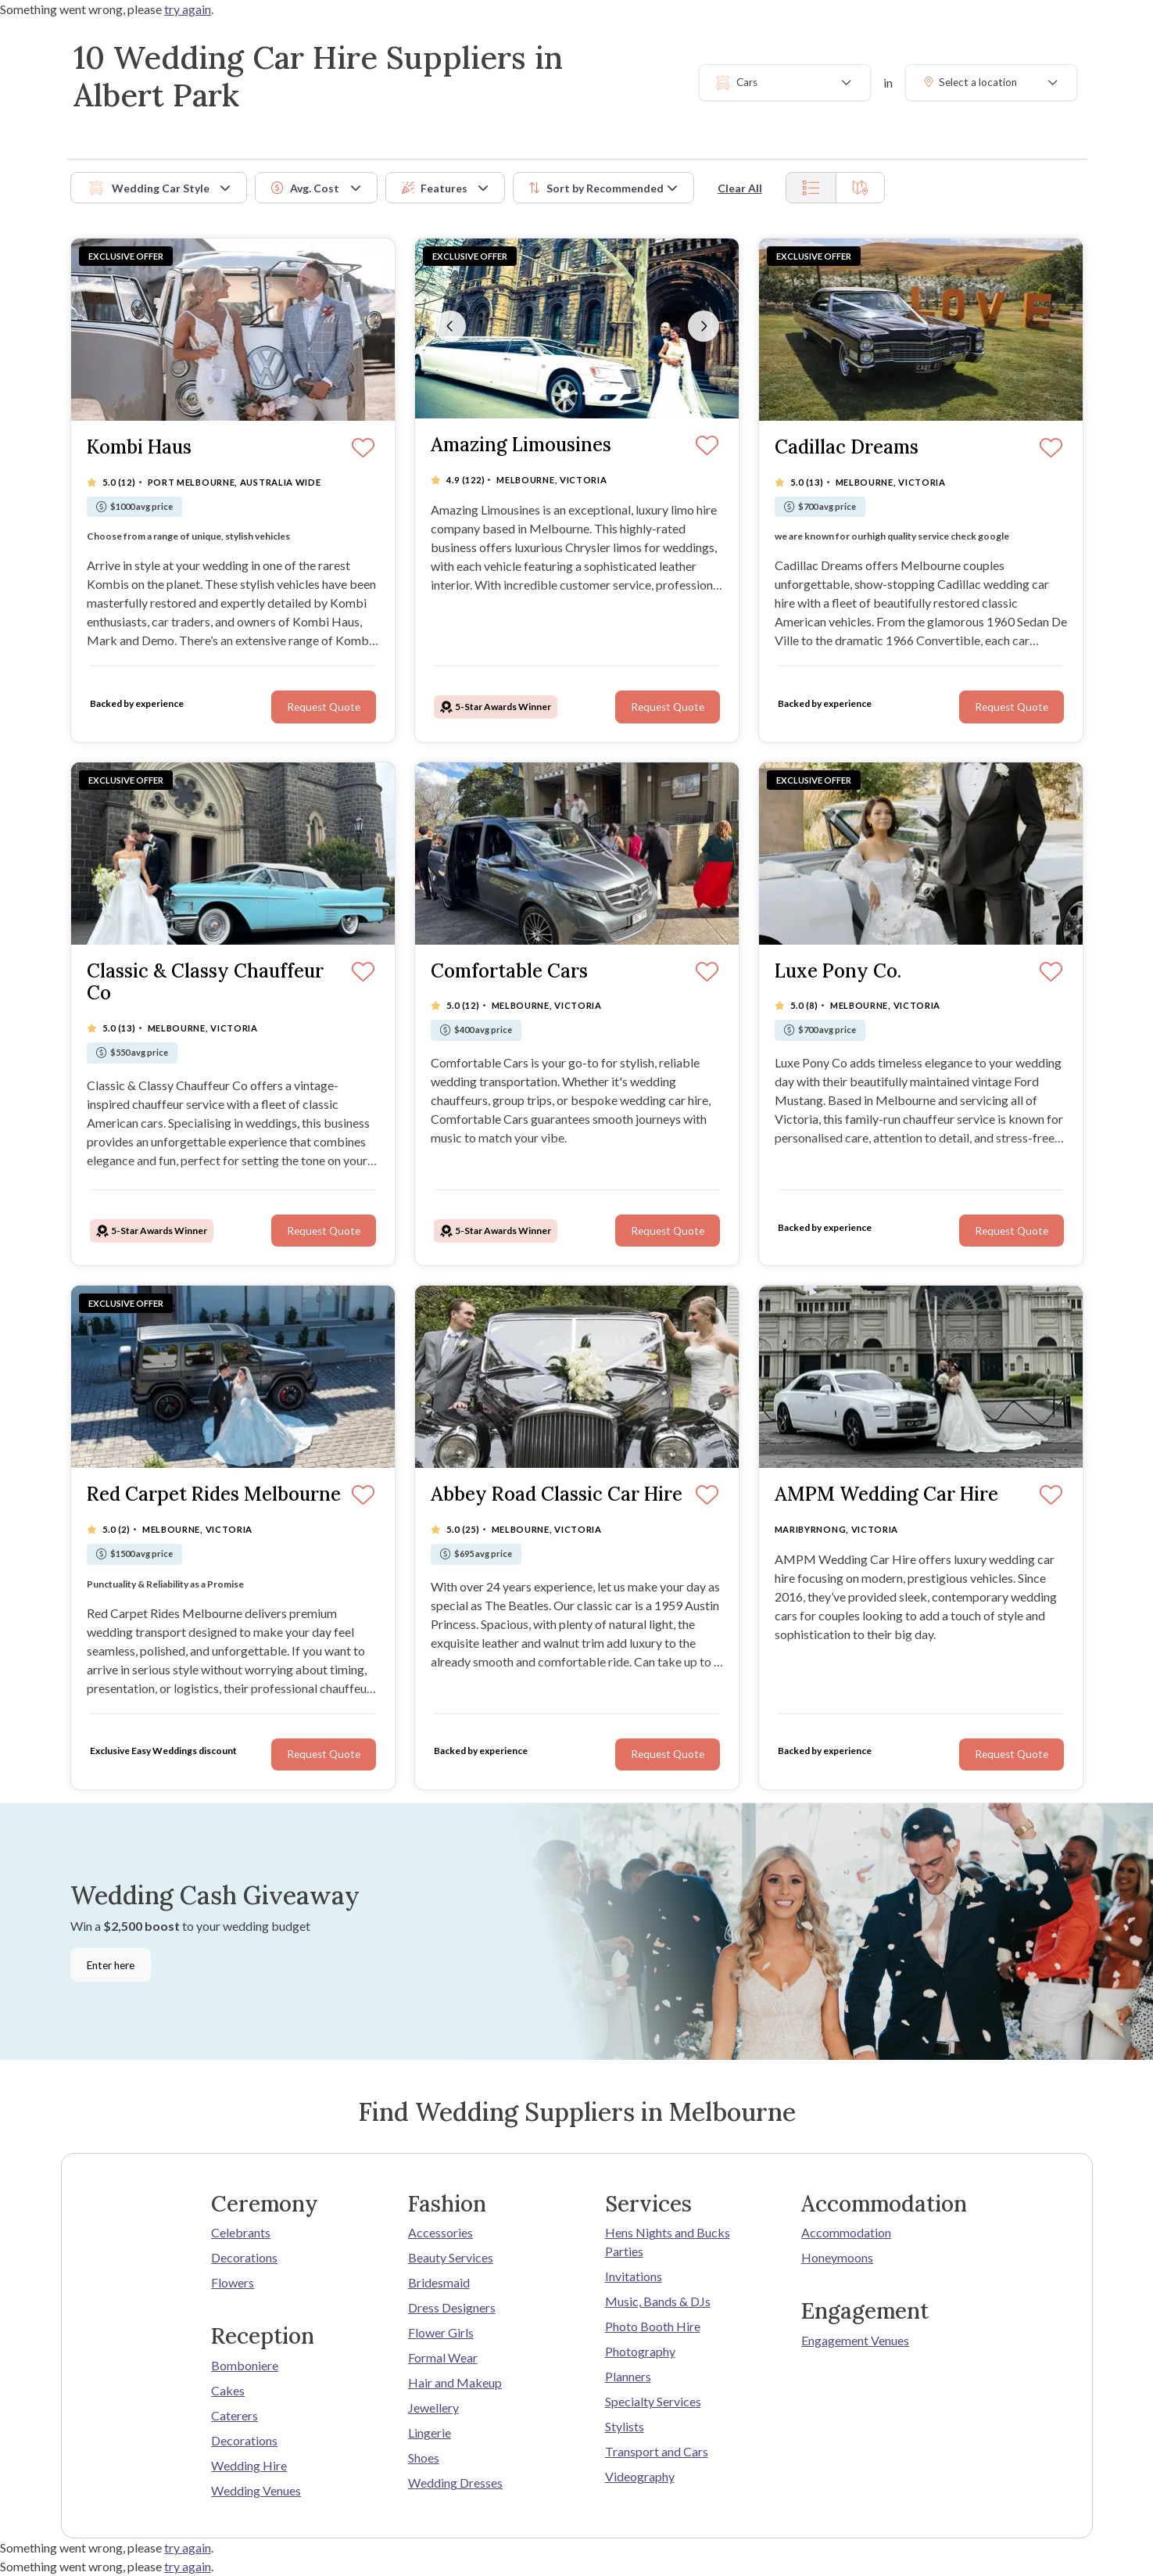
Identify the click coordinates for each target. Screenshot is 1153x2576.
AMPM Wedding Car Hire (886, 1495)
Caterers (234, 2415)
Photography (640, 2351)
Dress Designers (452, 2307)
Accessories (440, 2232)
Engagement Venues (855, 2340)
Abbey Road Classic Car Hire (556, 1495)
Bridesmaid (439, 2282)
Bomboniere (244, 2365)
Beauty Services (450, 2257)
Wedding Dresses (455, 2482)
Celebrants (240, 2232)
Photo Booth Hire (652, 2326)
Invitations (633, 2276)
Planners (628, 2376)
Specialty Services (653, 2401)
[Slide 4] (591, 393)
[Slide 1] (565, 393)
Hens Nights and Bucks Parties (667, 2241)
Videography (640, 2476)
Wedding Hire (249, 2465)
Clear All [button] (740, 188)
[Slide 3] (583, 393)
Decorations (244, 2257)
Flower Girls (441, 2332)
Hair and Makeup (455, 2382)
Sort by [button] (596, 188)
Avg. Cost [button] (305, 188)
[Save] (363, 448)
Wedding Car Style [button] (148, 187)
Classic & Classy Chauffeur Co (205, 983)
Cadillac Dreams (846, 447)
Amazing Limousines (521, 445)
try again (187, 9)
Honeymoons (837, 2257)
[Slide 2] (576, 393)
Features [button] (434, 188)
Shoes (423, 2457)
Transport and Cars (656, 2451)
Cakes (228, 2390)
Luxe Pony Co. (838, 971)
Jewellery (433, 2407)
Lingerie (429, 2432)
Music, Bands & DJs (658, 2301)
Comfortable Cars (509, 971)
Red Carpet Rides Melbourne (214, 1495)
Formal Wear (443, 2357)
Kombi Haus (139, 447)
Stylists (624, 2426)
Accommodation (846, 2232)
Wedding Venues (256, 2490)
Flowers (232, 2282)
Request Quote (323, 707)
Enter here (110, 1965)
